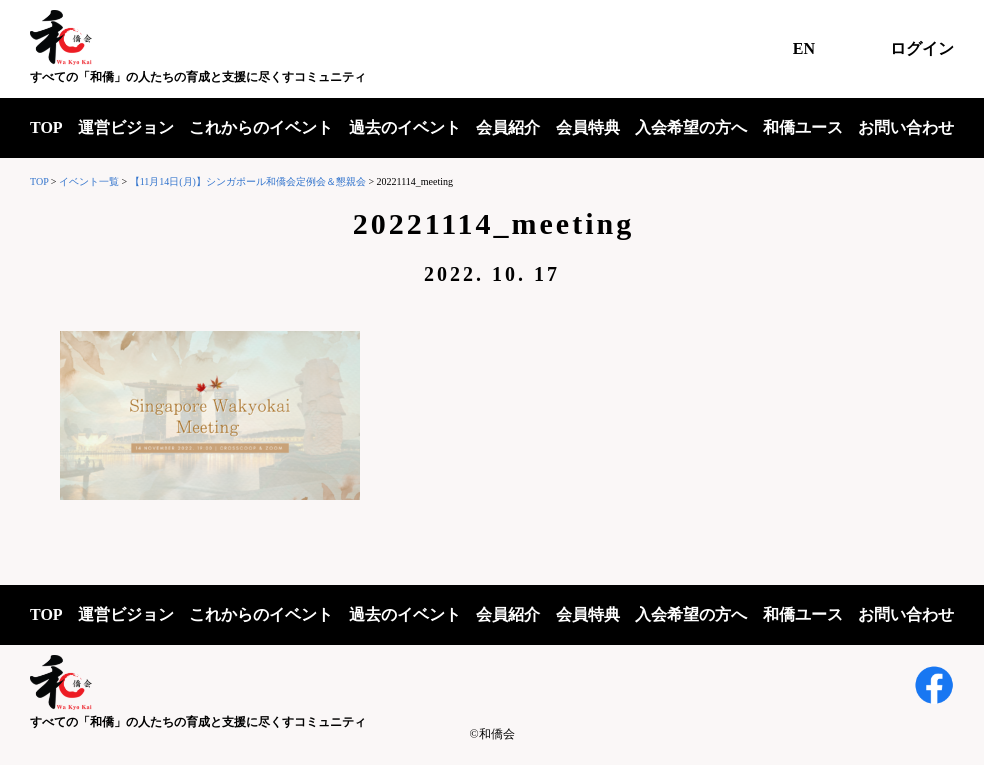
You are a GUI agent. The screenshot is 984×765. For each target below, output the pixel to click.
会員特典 (588, 127)
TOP (46, 127)
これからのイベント (261, 127)
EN (804, 48)
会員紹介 (508, 127)
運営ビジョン (126, 127)
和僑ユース (803, 127)
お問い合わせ (906, 127)
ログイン (922, 48)
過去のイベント (405, 127)
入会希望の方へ (691, 127)
